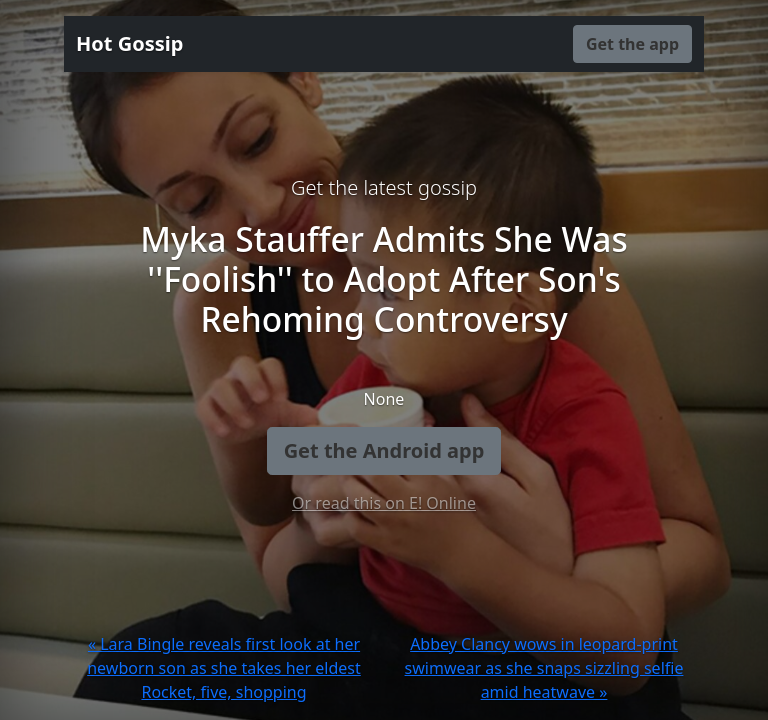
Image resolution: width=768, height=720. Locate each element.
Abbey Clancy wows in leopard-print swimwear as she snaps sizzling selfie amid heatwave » (544, 668)
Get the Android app (384, 450)
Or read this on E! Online (384, 503)
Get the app (632, 44)
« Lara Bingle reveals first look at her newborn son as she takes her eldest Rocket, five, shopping (224, 668)
